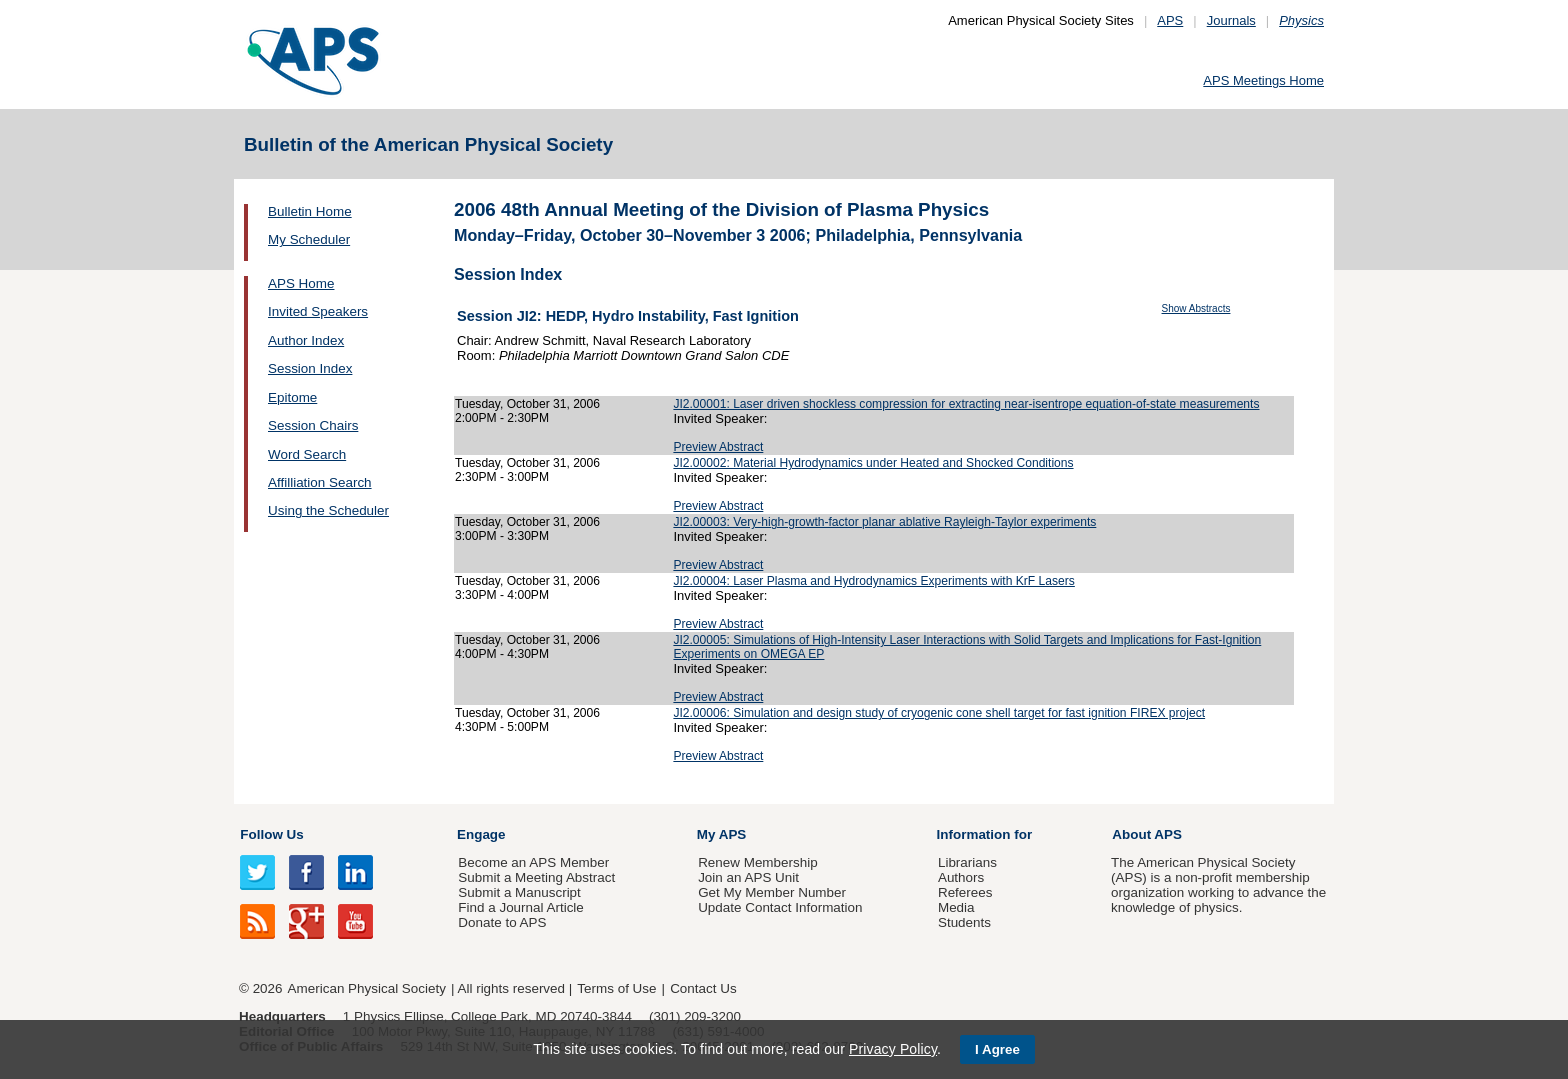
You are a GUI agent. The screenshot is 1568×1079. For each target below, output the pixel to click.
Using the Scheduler (328, 510)
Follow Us (271, 834)
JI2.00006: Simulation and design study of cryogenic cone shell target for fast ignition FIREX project (939, 713)
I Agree (997, 1049)
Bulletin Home (310, 211)
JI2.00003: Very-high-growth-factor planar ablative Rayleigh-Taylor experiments (884, 522)
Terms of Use (616, 988)
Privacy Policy (893, 1049)
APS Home (301, 283)
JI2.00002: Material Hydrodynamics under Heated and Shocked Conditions (873, 463)
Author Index (306, 340)
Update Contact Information (780, 907)
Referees (965, 892)
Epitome (292, 397)
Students (964, 922)
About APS (1147, 834)
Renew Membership (758, 862)
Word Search (307, 454)
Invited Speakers (318, 311)
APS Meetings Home (1263, 80)
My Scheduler (309, 239)
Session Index (310, 368)
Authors (961, 877)
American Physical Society (367, 988)
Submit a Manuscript (519, 892)
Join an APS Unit (748, 877)
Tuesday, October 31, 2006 (527, 404)
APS (1170, 20)
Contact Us (703, 988)
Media (956, 907)
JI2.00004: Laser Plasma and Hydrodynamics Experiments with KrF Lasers (873, 581)
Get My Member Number (772, 892)
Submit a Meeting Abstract (536, 877)
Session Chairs (313, 425)
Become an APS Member (533, 862)
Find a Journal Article (520, 907)
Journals (1231, 20)
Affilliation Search (320, 482)
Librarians (967, 862)
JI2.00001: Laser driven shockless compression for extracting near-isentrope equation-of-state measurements (966, 404)
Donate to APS (502, 922)
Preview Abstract (718, 447)
